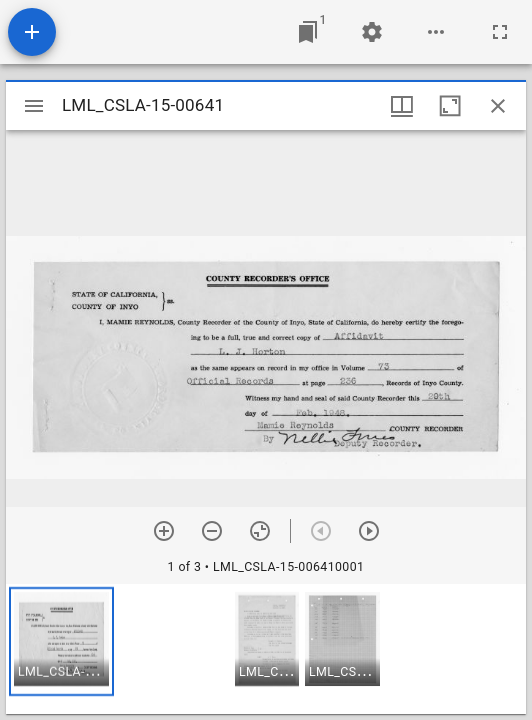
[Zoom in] (164, 531)
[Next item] (369, 531)
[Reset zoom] (260, 531)
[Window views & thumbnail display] (402, 106)
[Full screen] (500, 32)
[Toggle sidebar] (34, 106)
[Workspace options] (436, 32)
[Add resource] (32, 32)
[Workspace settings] (372, 32)
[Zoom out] (212, 531)
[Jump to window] (308, 32)
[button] (61, 641)
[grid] (266, 649)
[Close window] (498, 106)
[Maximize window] (450, 106)
